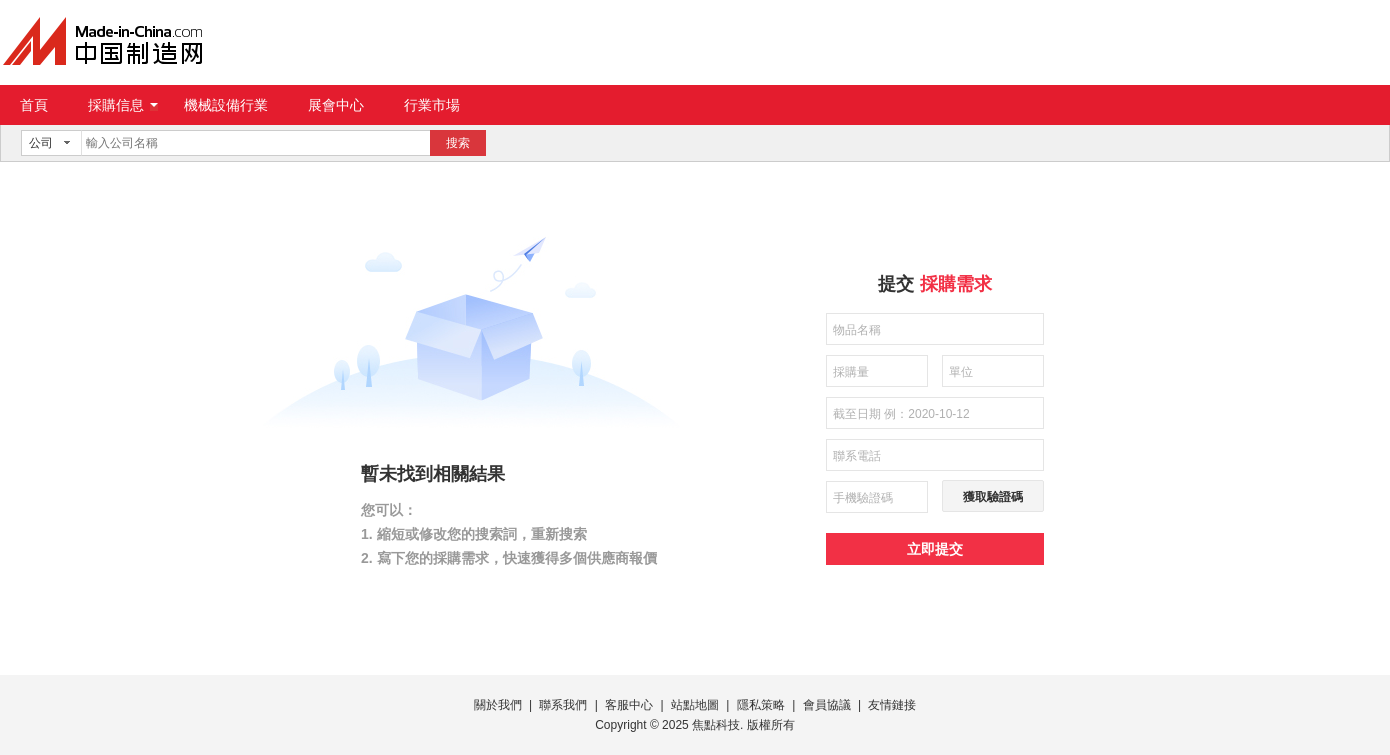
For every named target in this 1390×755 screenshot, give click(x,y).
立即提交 (935, 549)
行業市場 (432, 105)
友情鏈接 (892, 705)
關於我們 (498, 705)
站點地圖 (695, 705)
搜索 (458, 143)
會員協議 (827, 705)
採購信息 (123, 105)
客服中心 (629, 705)
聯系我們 (563, 705)
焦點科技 (716, 725)
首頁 (34, 105)
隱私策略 (761, 705)
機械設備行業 (226, 105)
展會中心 (336, 105)
